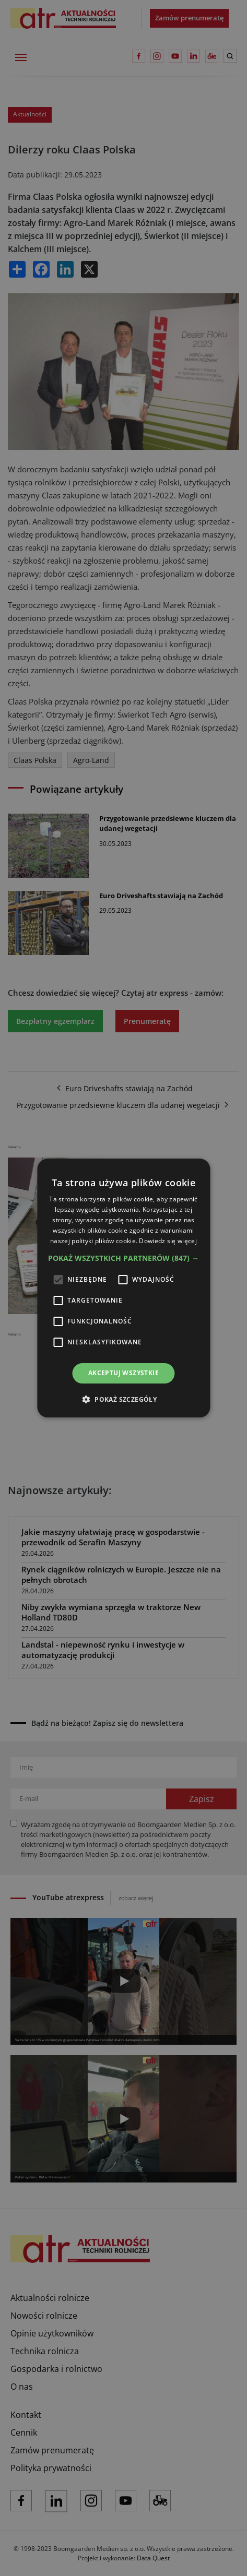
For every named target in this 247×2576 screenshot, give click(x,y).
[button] (123, 1258)
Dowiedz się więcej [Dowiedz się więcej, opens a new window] (167, 1240)
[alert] (123, 1288)
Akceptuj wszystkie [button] (123, 1372)
